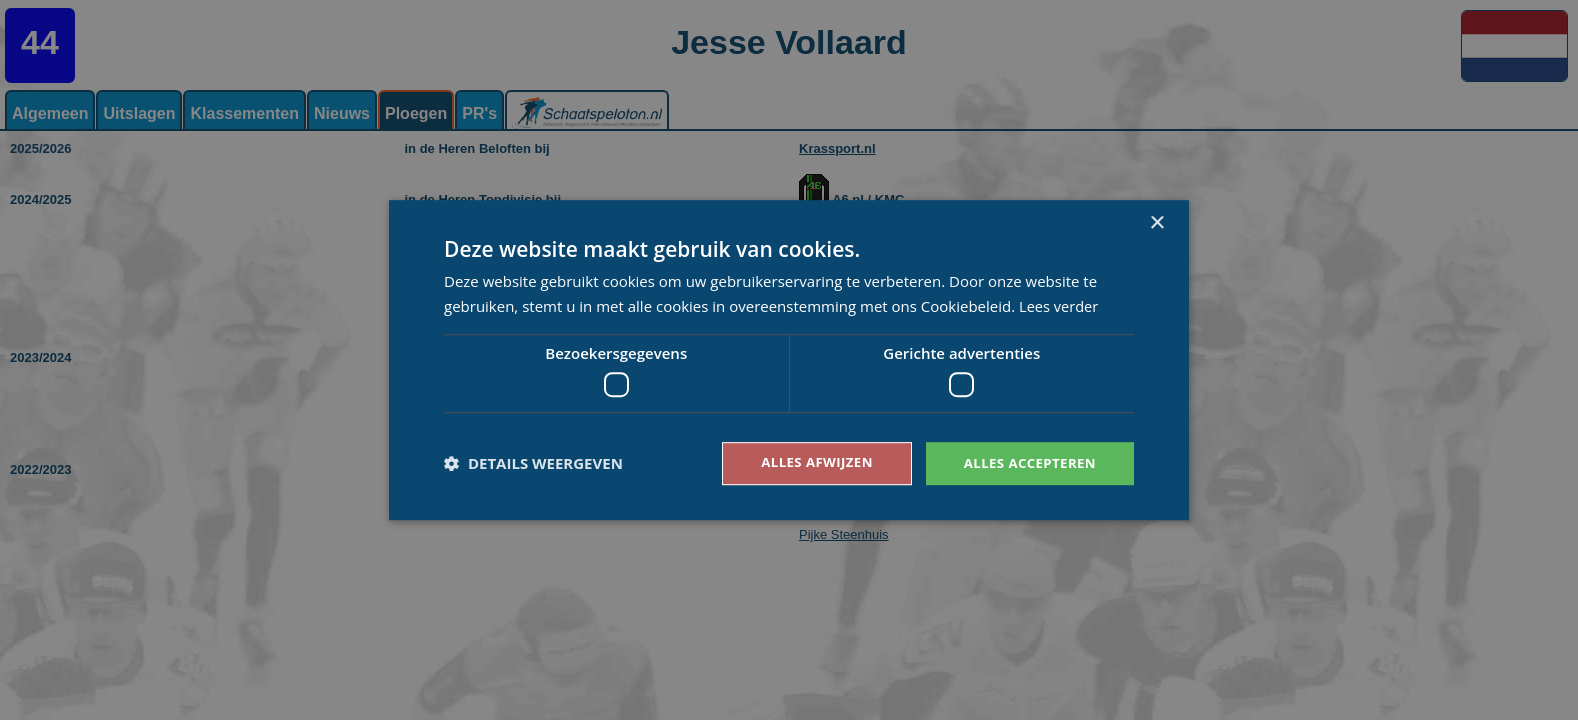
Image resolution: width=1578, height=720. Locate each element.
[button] (533, 464)
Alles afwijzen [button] (807, 462)
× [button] (1156, 222)
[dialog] (789, 360)
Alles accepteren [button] (1026, 462)
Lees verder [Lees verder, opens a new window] (1060, 305)
